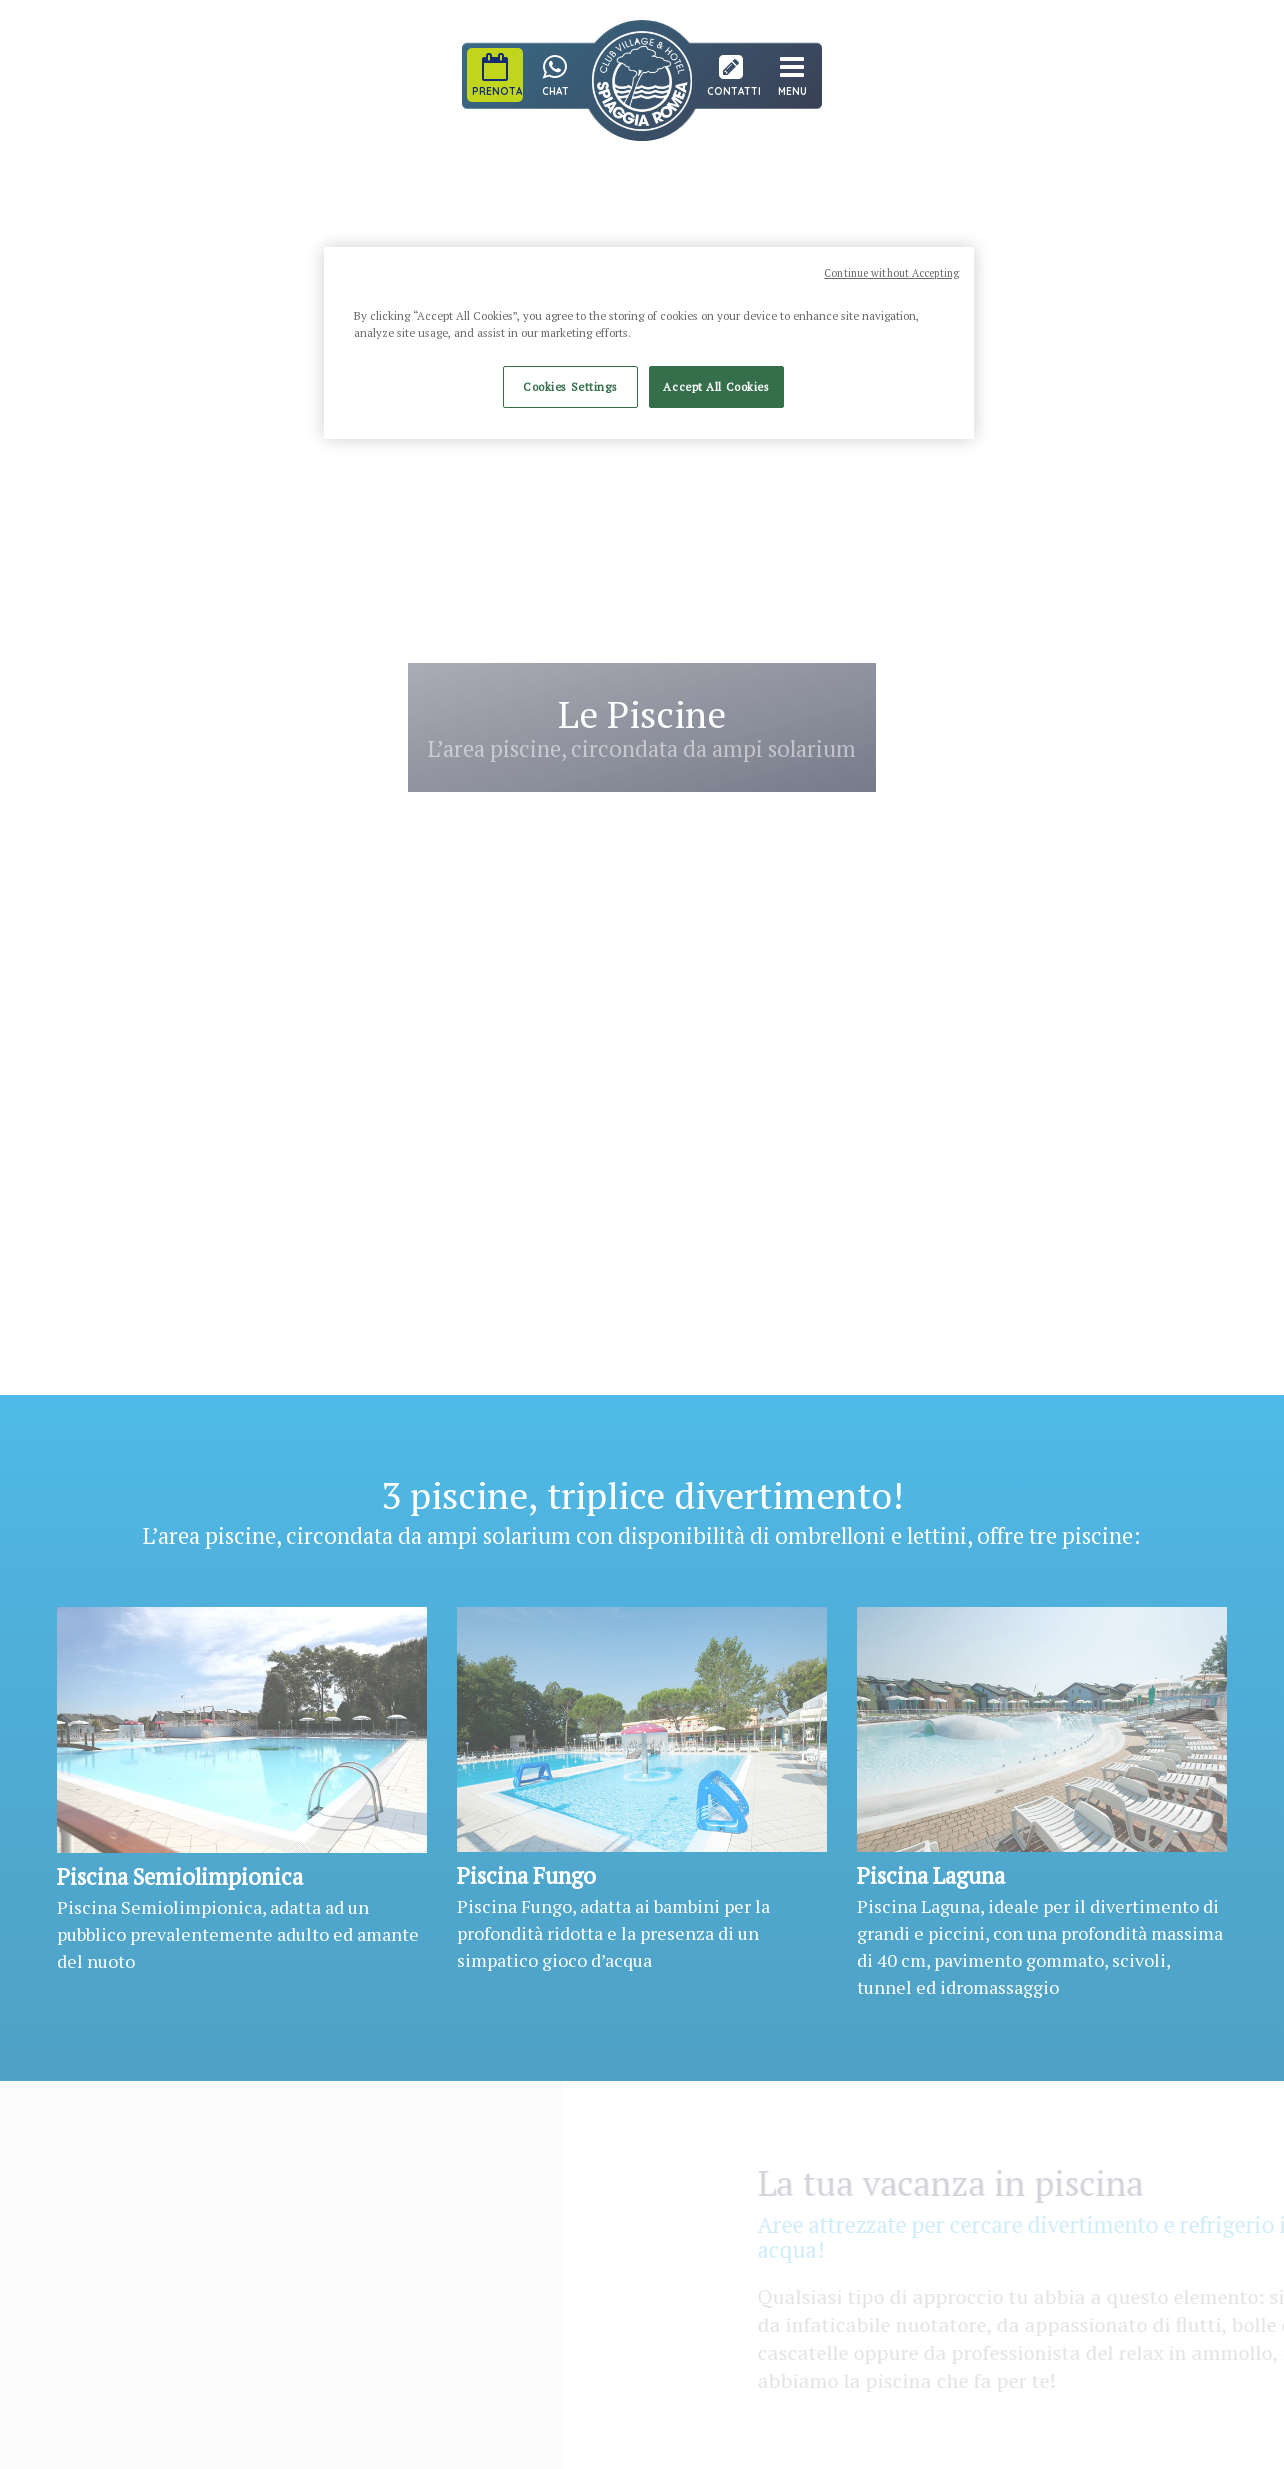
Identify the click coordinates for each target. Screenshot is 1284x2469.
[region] (649, 343)
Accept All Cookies (716, 386)
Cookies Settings (570, 386)
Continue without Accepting (891, 273)
